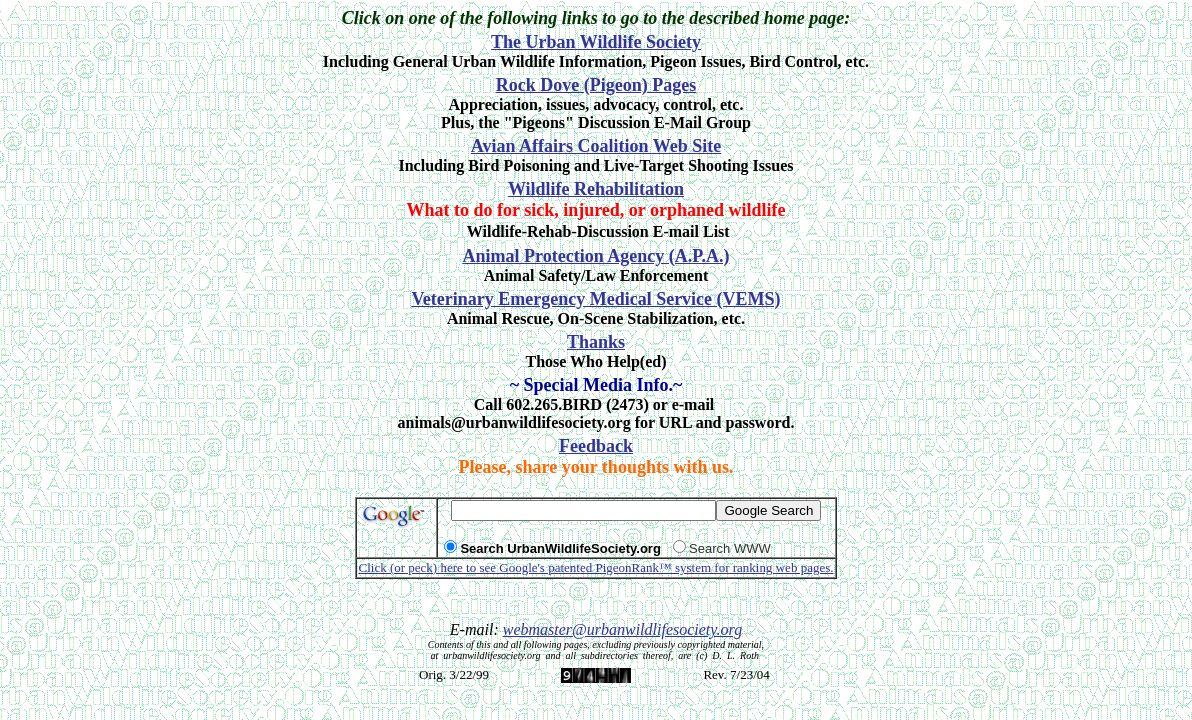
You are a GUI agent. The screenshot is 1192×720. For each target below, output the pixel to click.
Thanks (596, 342)
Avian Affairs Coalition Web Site (596, 146)
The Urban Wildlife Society (596, 42)
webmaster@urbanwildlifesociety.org (622, 629)
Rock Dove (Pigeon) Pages (596, 85)
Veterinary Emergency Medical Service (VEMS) (595, 299)
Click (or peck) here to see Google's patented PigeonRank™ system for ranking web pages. (595, 567)
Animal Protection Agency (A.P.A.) (596, 256)
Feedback (596, 446)
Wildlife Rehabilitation (596, 189)
